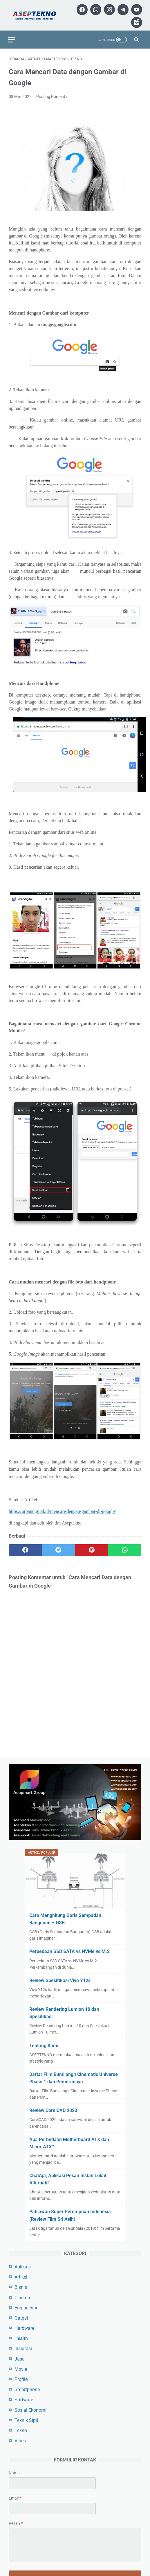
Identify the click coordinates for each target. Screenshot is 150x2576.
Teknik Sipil (26, 2420)
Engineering (27, 2307)
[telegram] (135, 7)
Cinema (22, 2297)
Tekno (21, 2430)
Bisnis (21, 2287)
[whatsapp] (108, 7)
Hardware (24, 2328)
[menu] (12, 36)
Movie (21, 2368)
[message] (75, 2545)
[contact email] (52, 2508)
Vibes (20, 2440)
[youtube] (121, 20)
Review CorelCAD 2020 (53, 2110)
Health (21, 2338)
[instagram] (121, 7)
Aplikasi (23, 2266)
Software (24, 2399)
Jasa (20, 2358)
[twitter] (58, 1548)
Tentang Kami (43, 2045)
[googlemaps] (135, 20)
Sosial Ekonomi (30, 2409)
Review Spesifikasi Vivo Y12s (60, 1980)
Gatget (21, 2317)
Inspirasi (23, 2348)
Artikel (21, 2276)
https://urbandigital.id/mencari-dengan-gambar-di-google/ (62, 1508)
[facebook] (94, 7)
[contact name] (52, 2483)
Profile (21, 2379)
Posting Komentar (52, 94)
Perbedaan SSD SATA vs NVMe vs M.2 (69, 1951)
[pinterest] (91, 1548)
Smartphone (27, 2389)
